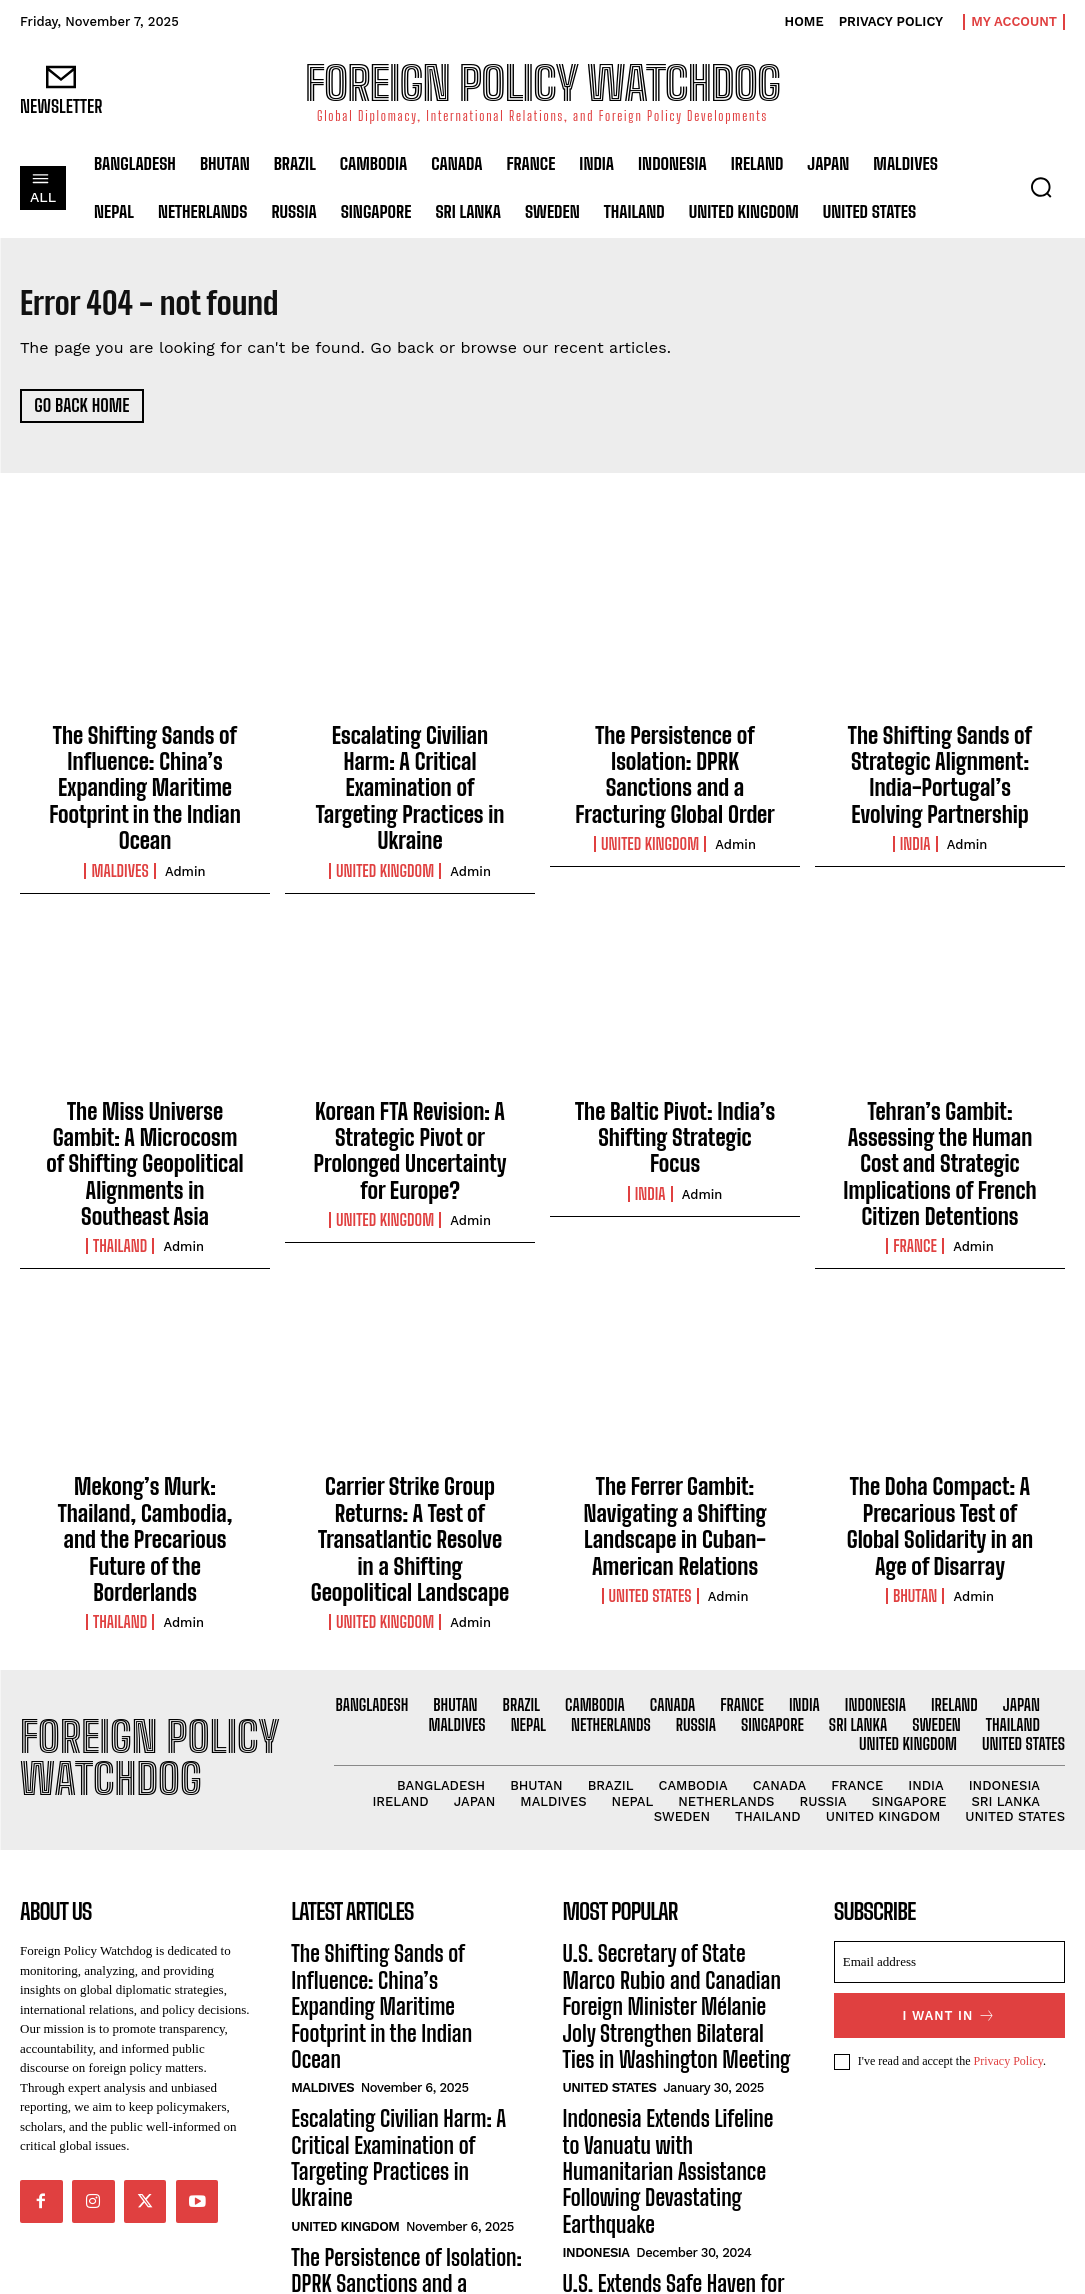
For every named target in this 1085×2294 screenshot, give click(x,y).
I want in (949, 1920)
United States (650, 1509)
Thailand (120, 1179)
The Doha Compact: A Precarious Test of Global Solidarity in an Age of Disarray (940, 1449)
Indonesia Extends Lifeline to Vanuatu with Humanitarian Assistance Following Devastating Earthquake (674, 2031)
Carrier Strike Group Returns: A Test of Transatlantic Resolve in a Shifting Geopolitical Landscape (410, 1460)
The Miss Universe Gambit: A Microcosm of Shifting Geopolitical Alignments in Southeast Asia (145, 1119)
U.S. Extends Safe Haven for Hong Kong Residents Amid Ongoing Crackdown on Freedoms (672, 2140)
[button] (1041, 187)
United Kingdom (385, 827)
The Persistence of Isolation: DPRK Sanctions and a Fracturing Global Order (675, 756)
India (915, 827)
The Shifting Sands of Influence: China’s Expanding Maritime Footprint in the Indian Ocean (145, 778)
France (915, 1179)
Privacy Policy (1009, 1965)
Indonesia (596, 2090)
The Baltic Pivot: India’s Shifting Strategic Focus (675, 1098)
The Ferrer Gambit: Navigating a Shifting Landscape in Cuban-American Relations (675, 1449)
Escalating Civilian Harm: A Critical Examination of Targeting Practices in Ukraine (410, 767)
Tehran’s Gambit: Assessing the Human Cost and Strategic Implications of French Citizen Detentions (939, 1119)
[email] (949, 1869)
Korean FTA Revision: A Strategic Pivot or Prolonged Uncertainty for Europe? (409, 1108)
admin (185, 849)
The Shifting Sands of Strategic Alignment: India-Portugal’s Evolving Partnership (940, 767)
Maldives (119, 849)
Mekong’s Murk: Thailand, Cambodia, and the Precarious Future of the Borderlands (145, 1449)
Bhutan (915, 1509)
